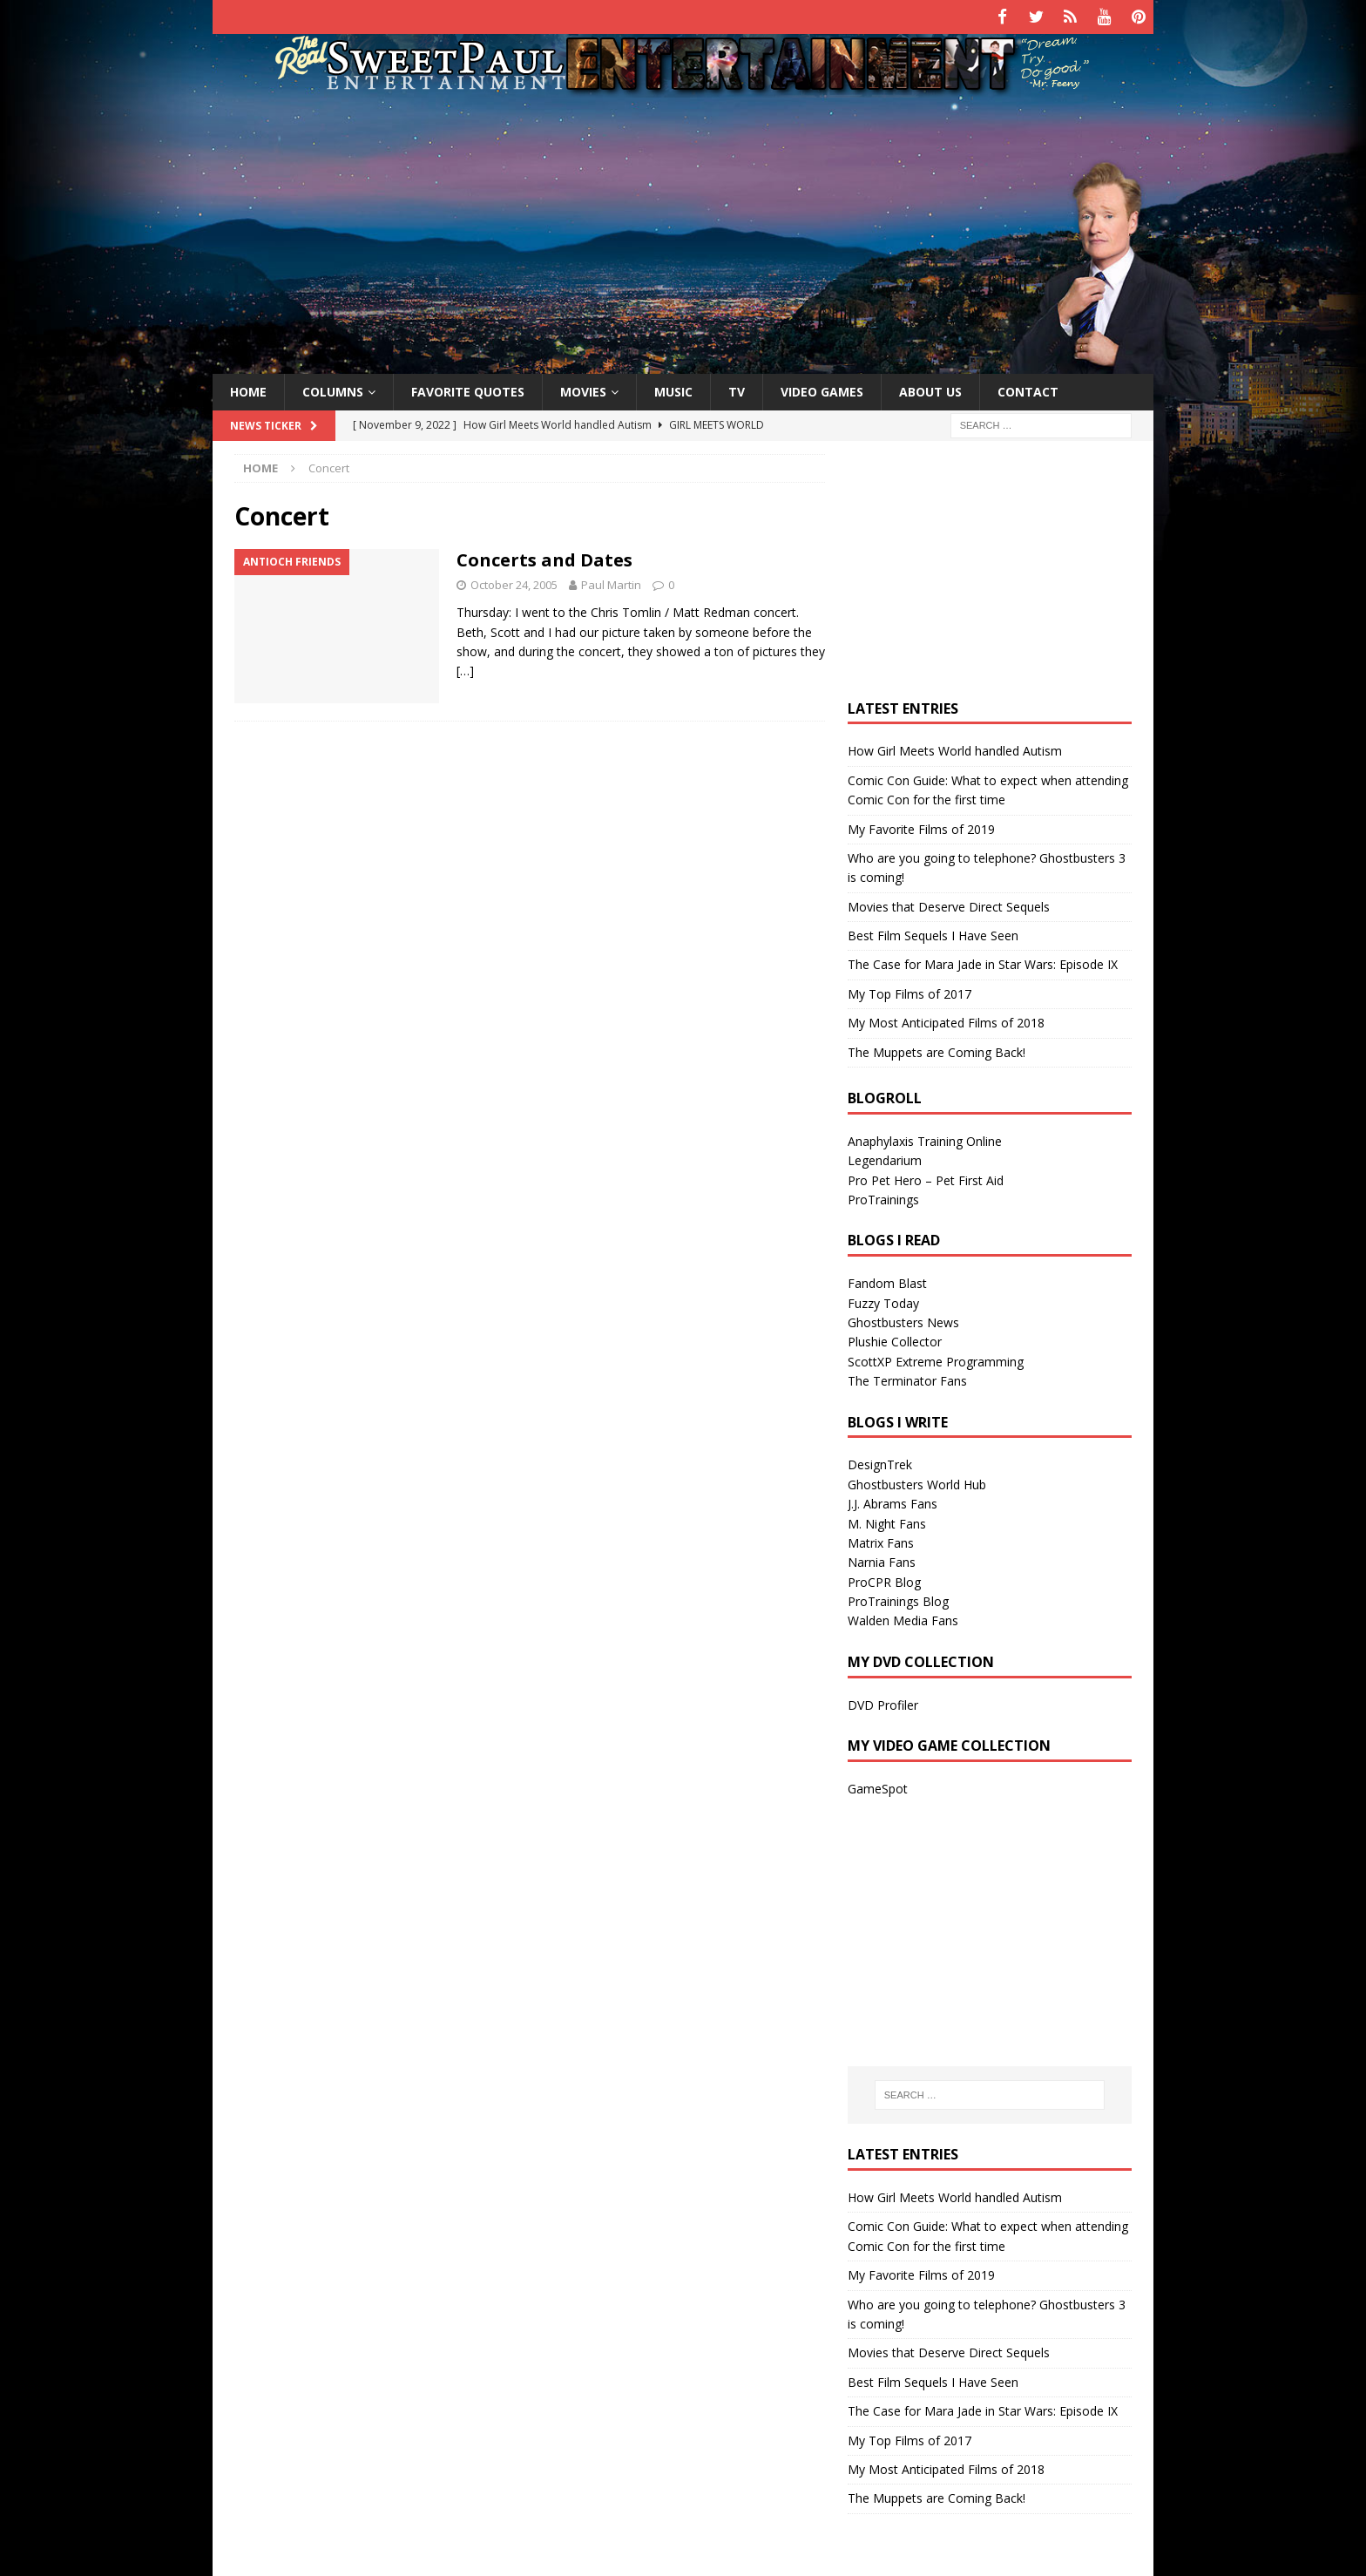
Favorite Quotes (467, 388)
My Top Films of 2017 (909, 990)
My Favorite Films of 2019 (921, 825)
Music (673, 388)
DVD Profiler (883, 1701)
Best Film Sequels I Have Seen (933, 932)
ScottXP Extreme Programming (936, 1358)
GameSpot (878, 1785)
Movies (583, 388)
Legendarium (885, 1157)
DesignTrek (880, 1462)
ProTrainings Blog (898, 1598)
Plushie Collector (895, 1339)
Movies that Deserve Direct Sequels (949, 903)
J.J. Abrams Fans (892, 1501)
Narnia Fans (882, 1559)
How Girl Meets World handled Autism (955, 748)
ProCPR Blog (884, 1578)
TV (736, 388)
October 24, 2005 (514, 582)
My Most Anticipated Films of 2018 (946, 1020)
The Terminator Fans (907, 1378)
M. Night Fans (887, 1520)
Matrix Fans (881, 1539)
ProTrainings (883, 1196)
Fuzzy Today (883, 1299)
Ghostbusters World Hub (917, 1481)
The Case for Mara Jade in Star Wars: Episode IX (983, 961)
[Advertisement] (683, 229)
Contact (1027, 388)
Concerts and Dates (544, 557)
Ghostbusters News (903, 1319)
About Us (930, 388)
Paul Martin (611, 582)
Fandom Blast (887, 1280)
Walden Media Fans (903, 1618)
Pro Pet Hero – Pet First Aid (926, 1177)
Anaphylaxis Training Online (925, 1137)
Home (248, 388)
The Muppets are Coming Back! (936, 1049)
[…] (465, 668)
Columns (332, 388)
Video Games (822, 388)
